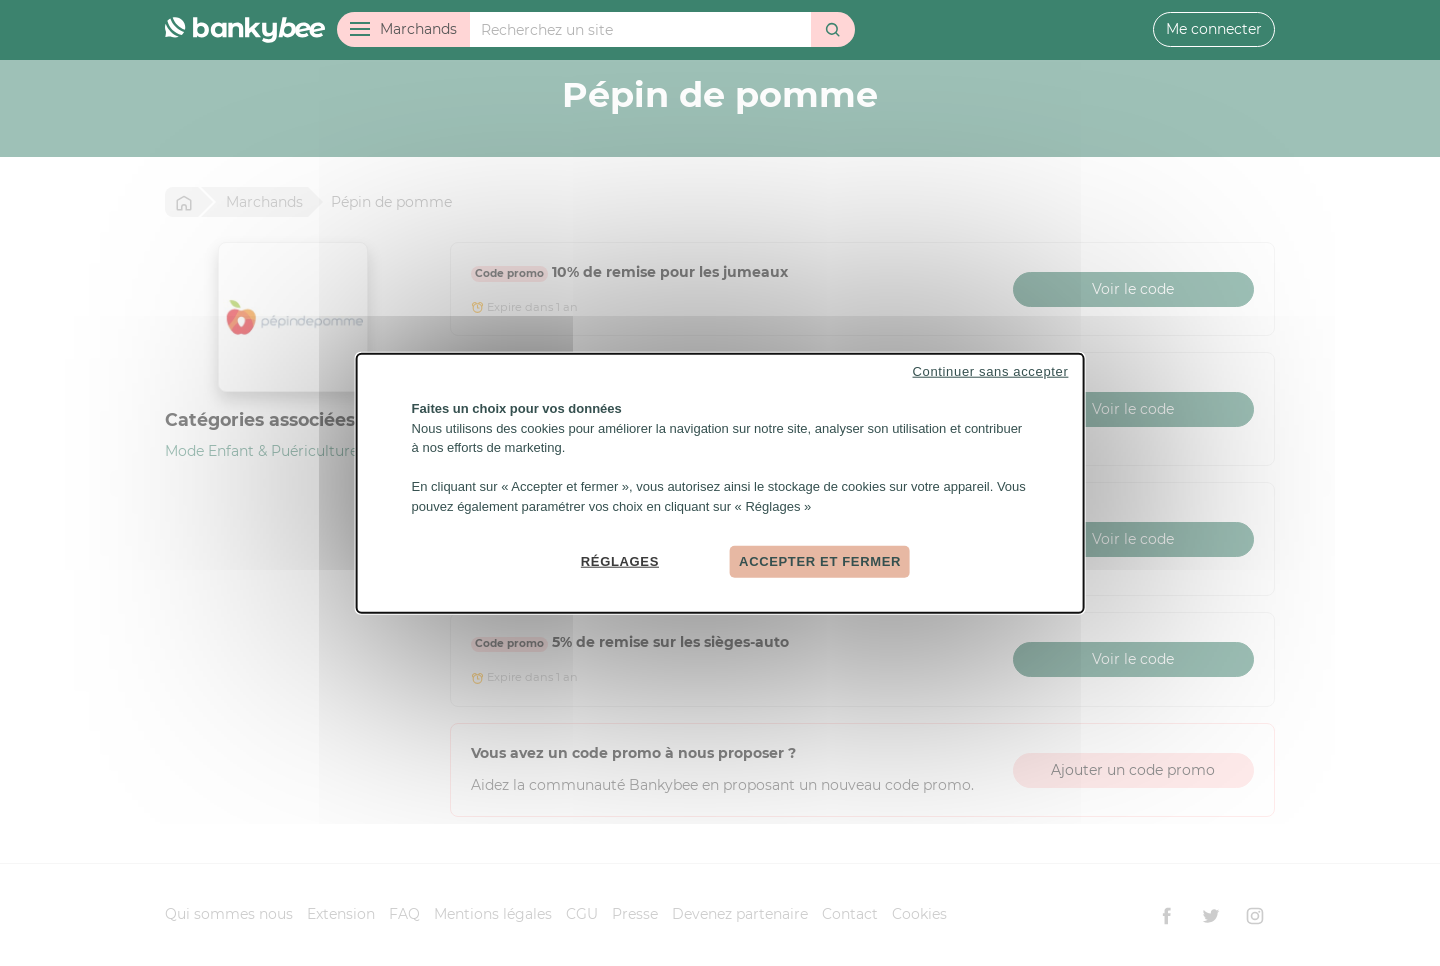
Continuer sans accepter (991, 371)
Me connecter (1214, 29)
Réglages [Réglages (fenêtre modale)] (620, 561)
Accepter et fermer (820, 561)
